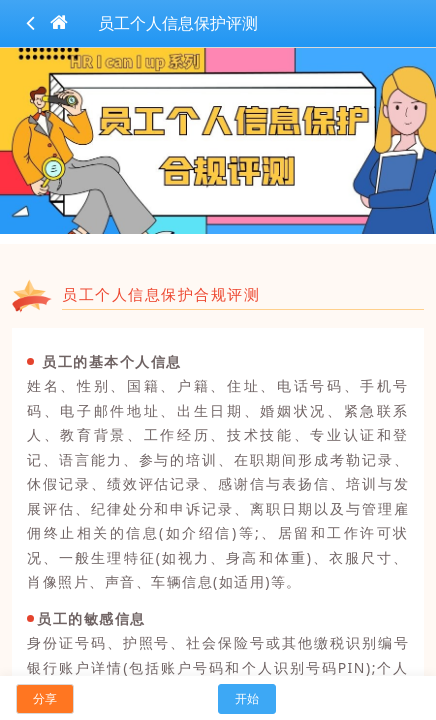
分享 (45, 698)
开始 (247, 698)
